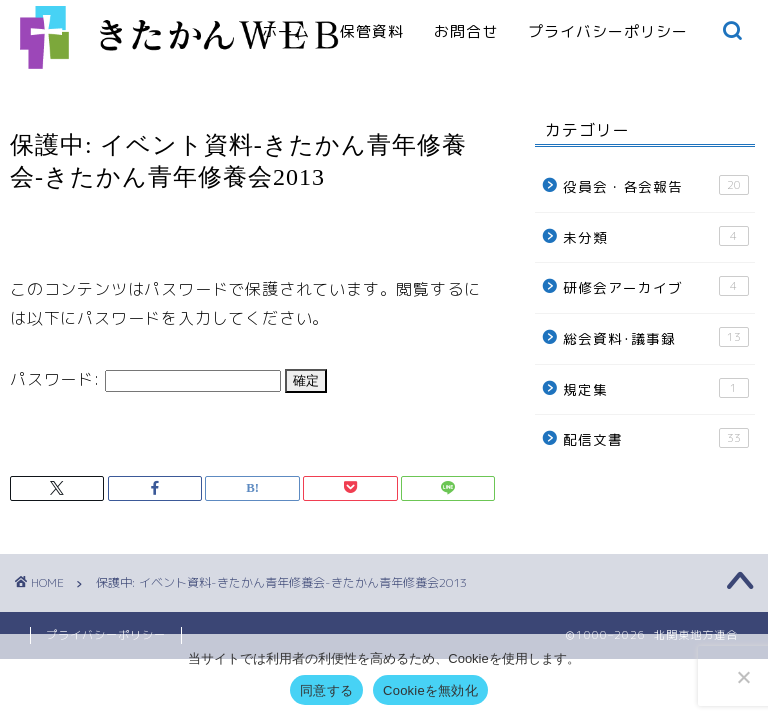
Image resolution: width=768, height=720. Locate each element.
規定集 (655, 388)
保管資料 (372, 31)
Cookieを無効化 (430, 690)
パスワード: (145, 379)
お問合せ (466, 31)
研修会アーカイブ (655, 286)
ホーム (286, 31)
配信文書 (655, 438)
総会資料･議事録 (655, 337)
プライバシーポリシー (608, 31)
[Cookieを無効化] (743, 677)
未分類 (655, 236)
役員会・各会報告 (655, 185)
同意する (326, 690)
